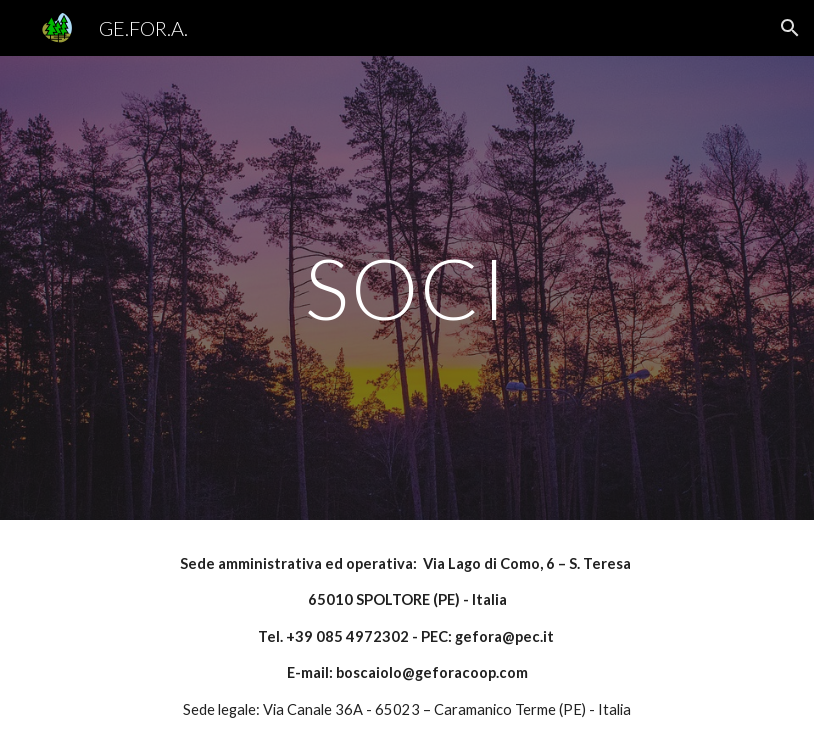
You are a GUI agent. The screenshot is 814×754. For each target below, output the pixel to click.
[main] (407, 287)
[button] (790, 28)
